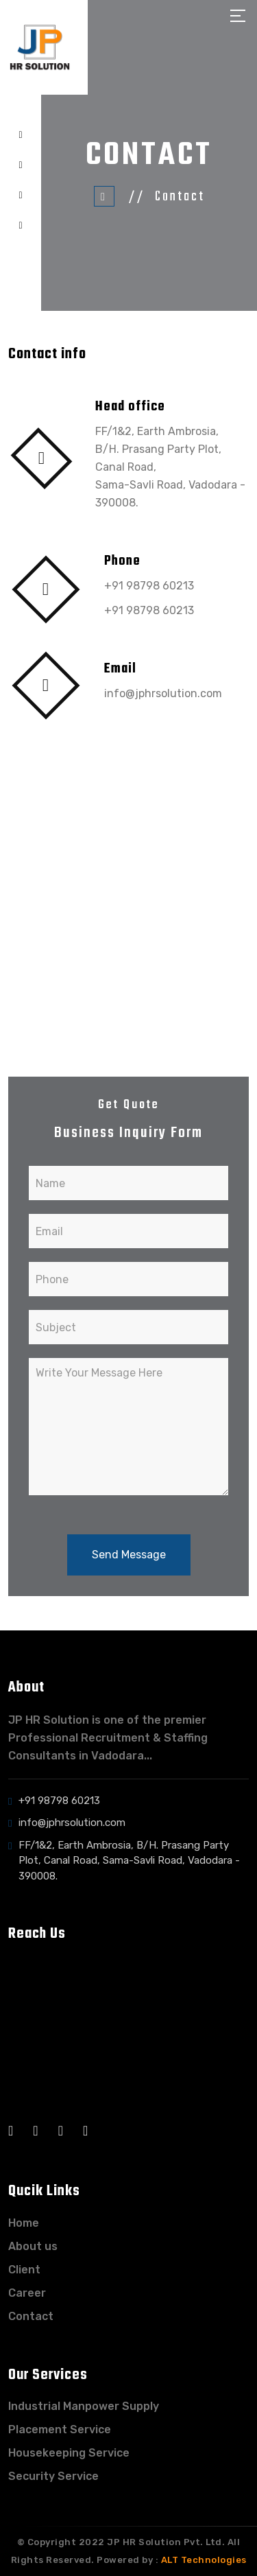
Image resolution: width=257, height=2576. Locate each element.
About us (33, 2246)
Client (24, 2269)
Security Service (53, 2476)
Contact (30, 2316)
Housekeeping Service (69, 2452)
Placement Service (59, 2429)
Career (27, 2292)
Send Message (129, 1554)
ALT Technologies (204, 2560)
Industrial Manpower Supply (83, 2406)
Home (23, 2222)
